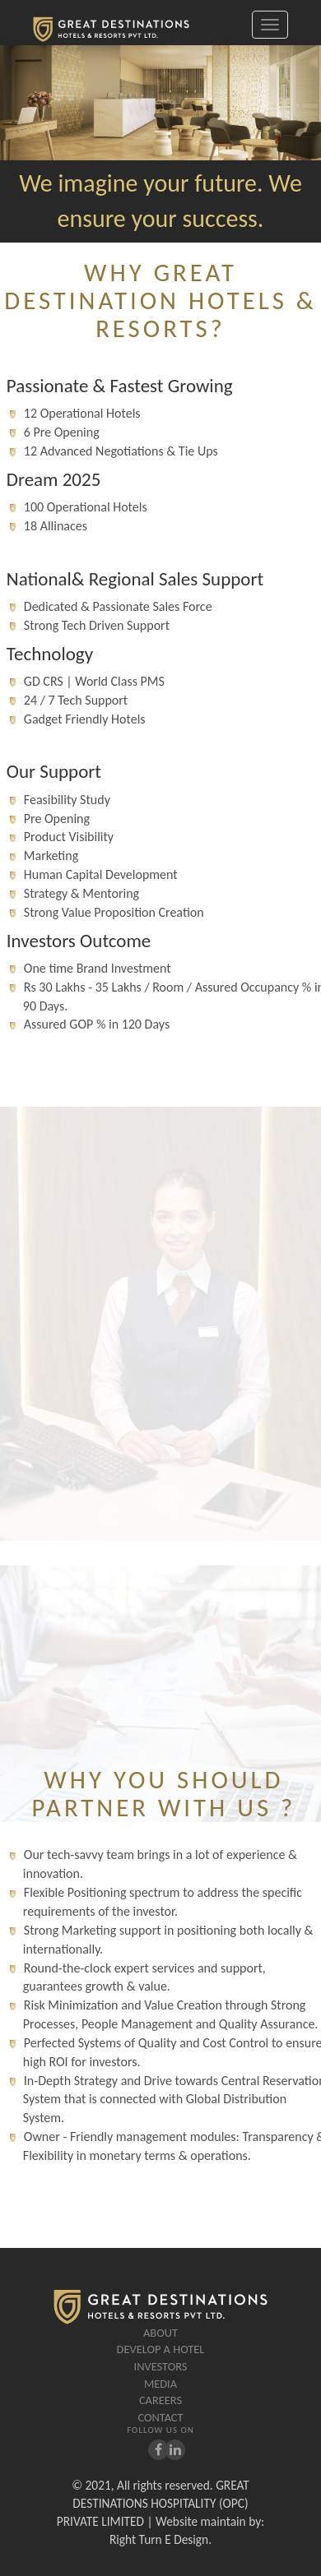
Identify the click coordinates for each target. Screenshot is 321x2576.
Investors (161, 2366)
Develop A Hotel (161, 2349)
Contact (160, 2417)
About (160, 2332)
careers (160, 2400)
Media (160, 2383)
